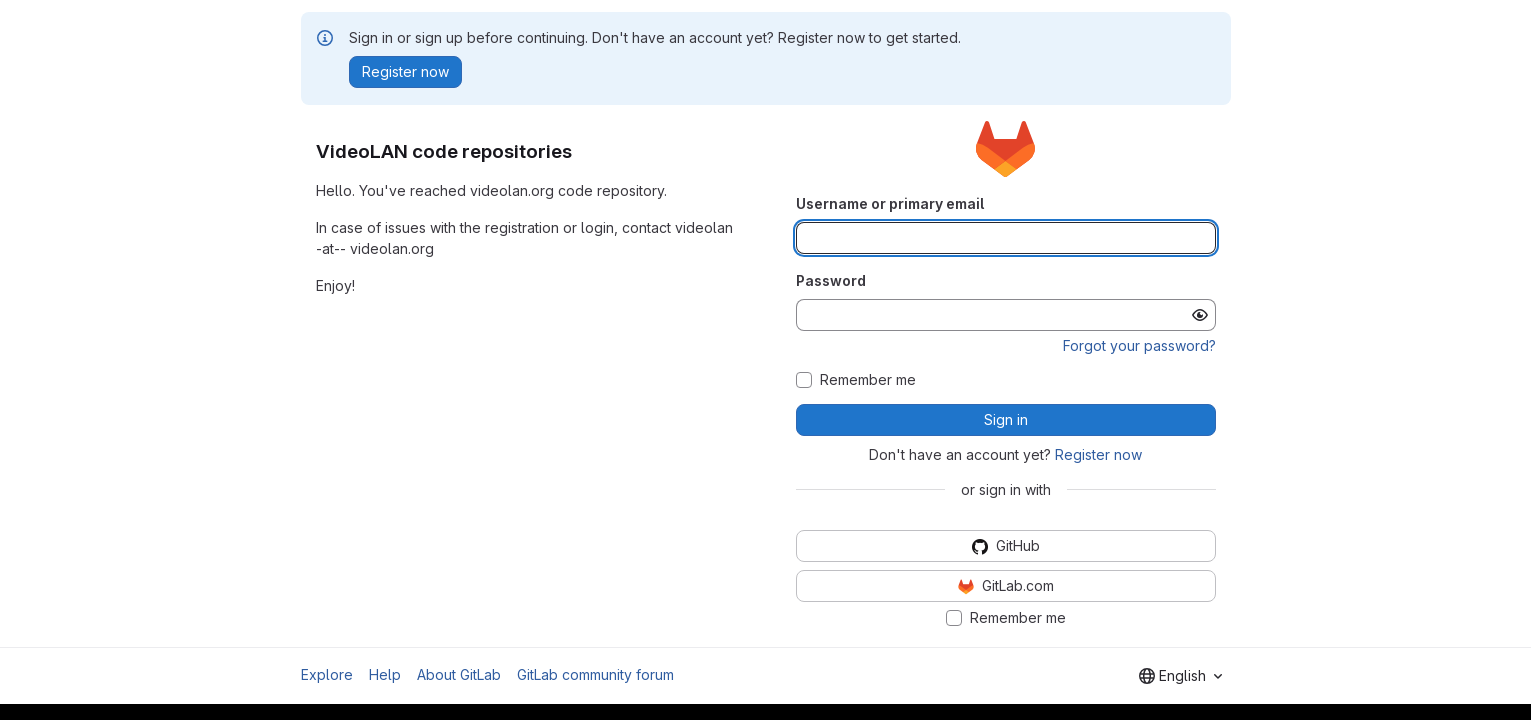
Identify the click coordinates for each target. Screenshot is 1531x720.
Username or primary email (890, 203)
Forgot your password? (1139, 345)
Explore (327, 674)
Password (831, 280)
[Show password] (1200, 315)
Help (385, 674)
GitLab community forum (595, 674)
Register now (1098, 454)
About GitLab (459, 674)
